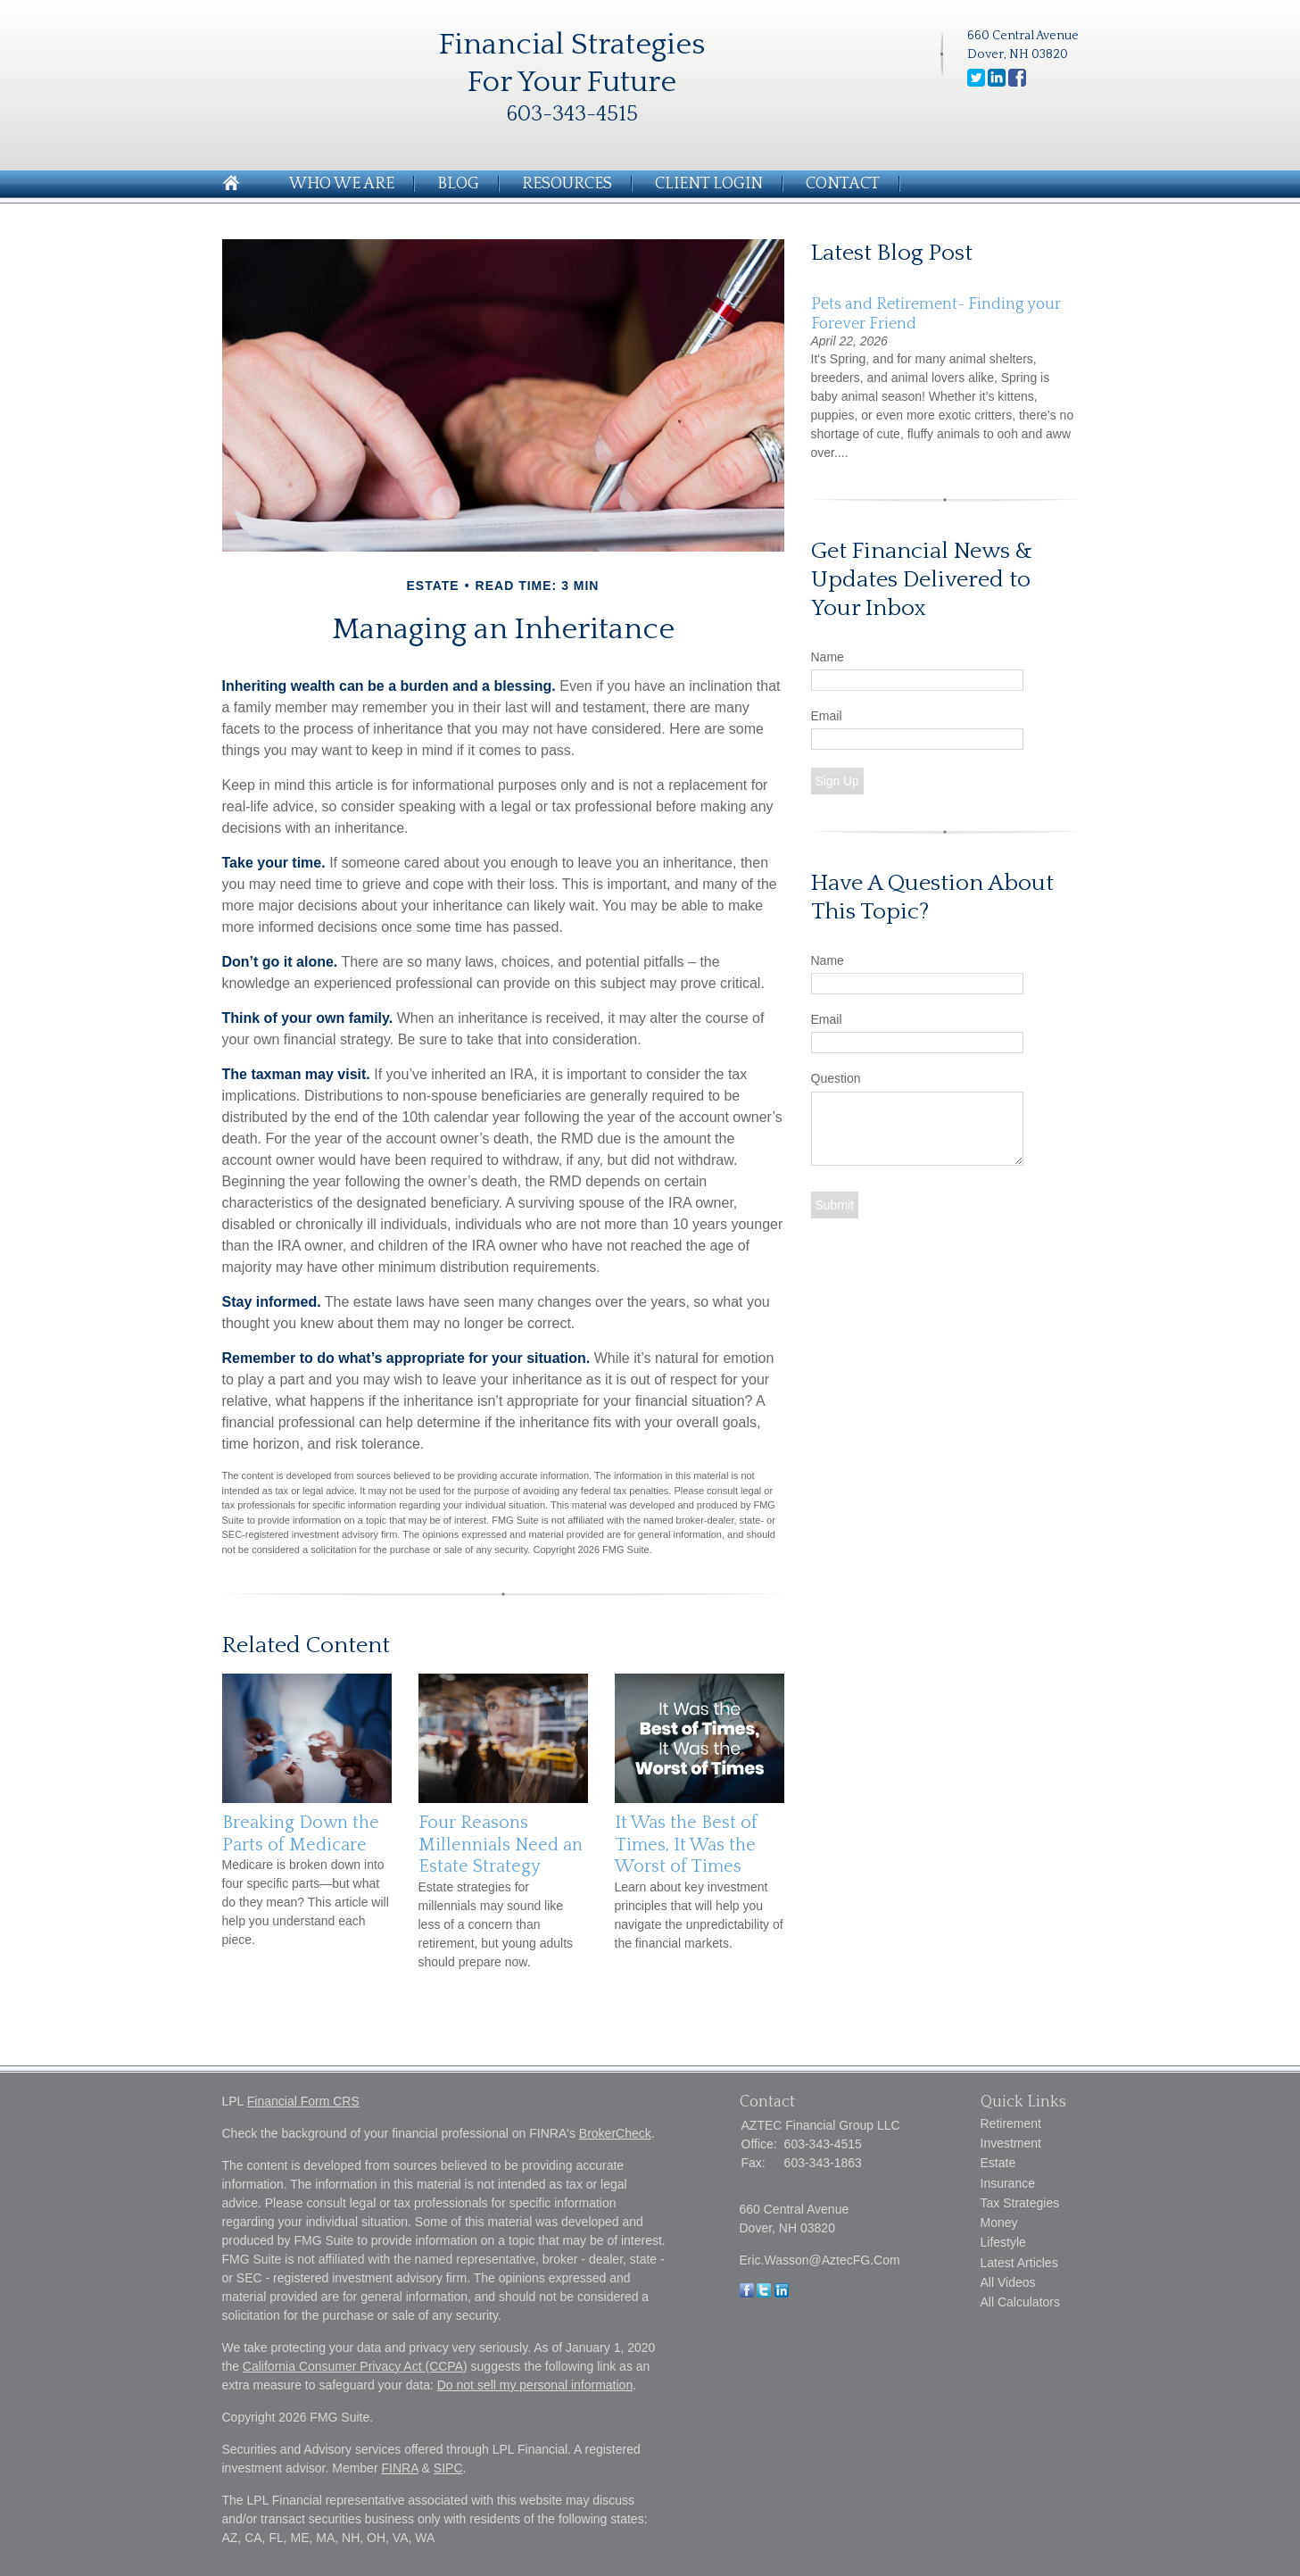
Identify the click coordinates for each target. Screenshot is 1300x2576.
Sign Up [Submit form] (837, 781)
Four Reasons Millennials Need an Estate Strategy (500, 1844)
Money (999, 2222)
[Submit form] (835, 1205)
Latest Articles (1019, 2263)
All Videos (1008, 2282)
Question (836, 1078)
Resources (567, 184)
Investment (1011, 2143)
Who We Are (341, 184)
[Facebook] (747, 2293)
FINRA (399, 2468)
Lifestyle (1003, 2242)
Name (827, 657)
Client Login (709, 184)
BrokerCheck (615, 2133)
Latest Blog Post (892, 253)
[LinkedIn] (781, 2293)
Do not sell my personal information (535, 2385)
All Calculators (1020, 2302)
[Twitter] (764, 2293)
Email (826, 716)
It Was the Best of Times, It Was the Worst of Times (686, 1844)
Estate (998, 2163)
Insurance (1008, 2183)
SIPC (448, 2468)
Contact (843, 184)
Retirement (1011, 2123)
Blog (458, 184)
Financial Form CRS (303, 2101)
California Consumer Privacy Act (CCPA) (355, 2366)
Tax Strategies (1020, 2203)
